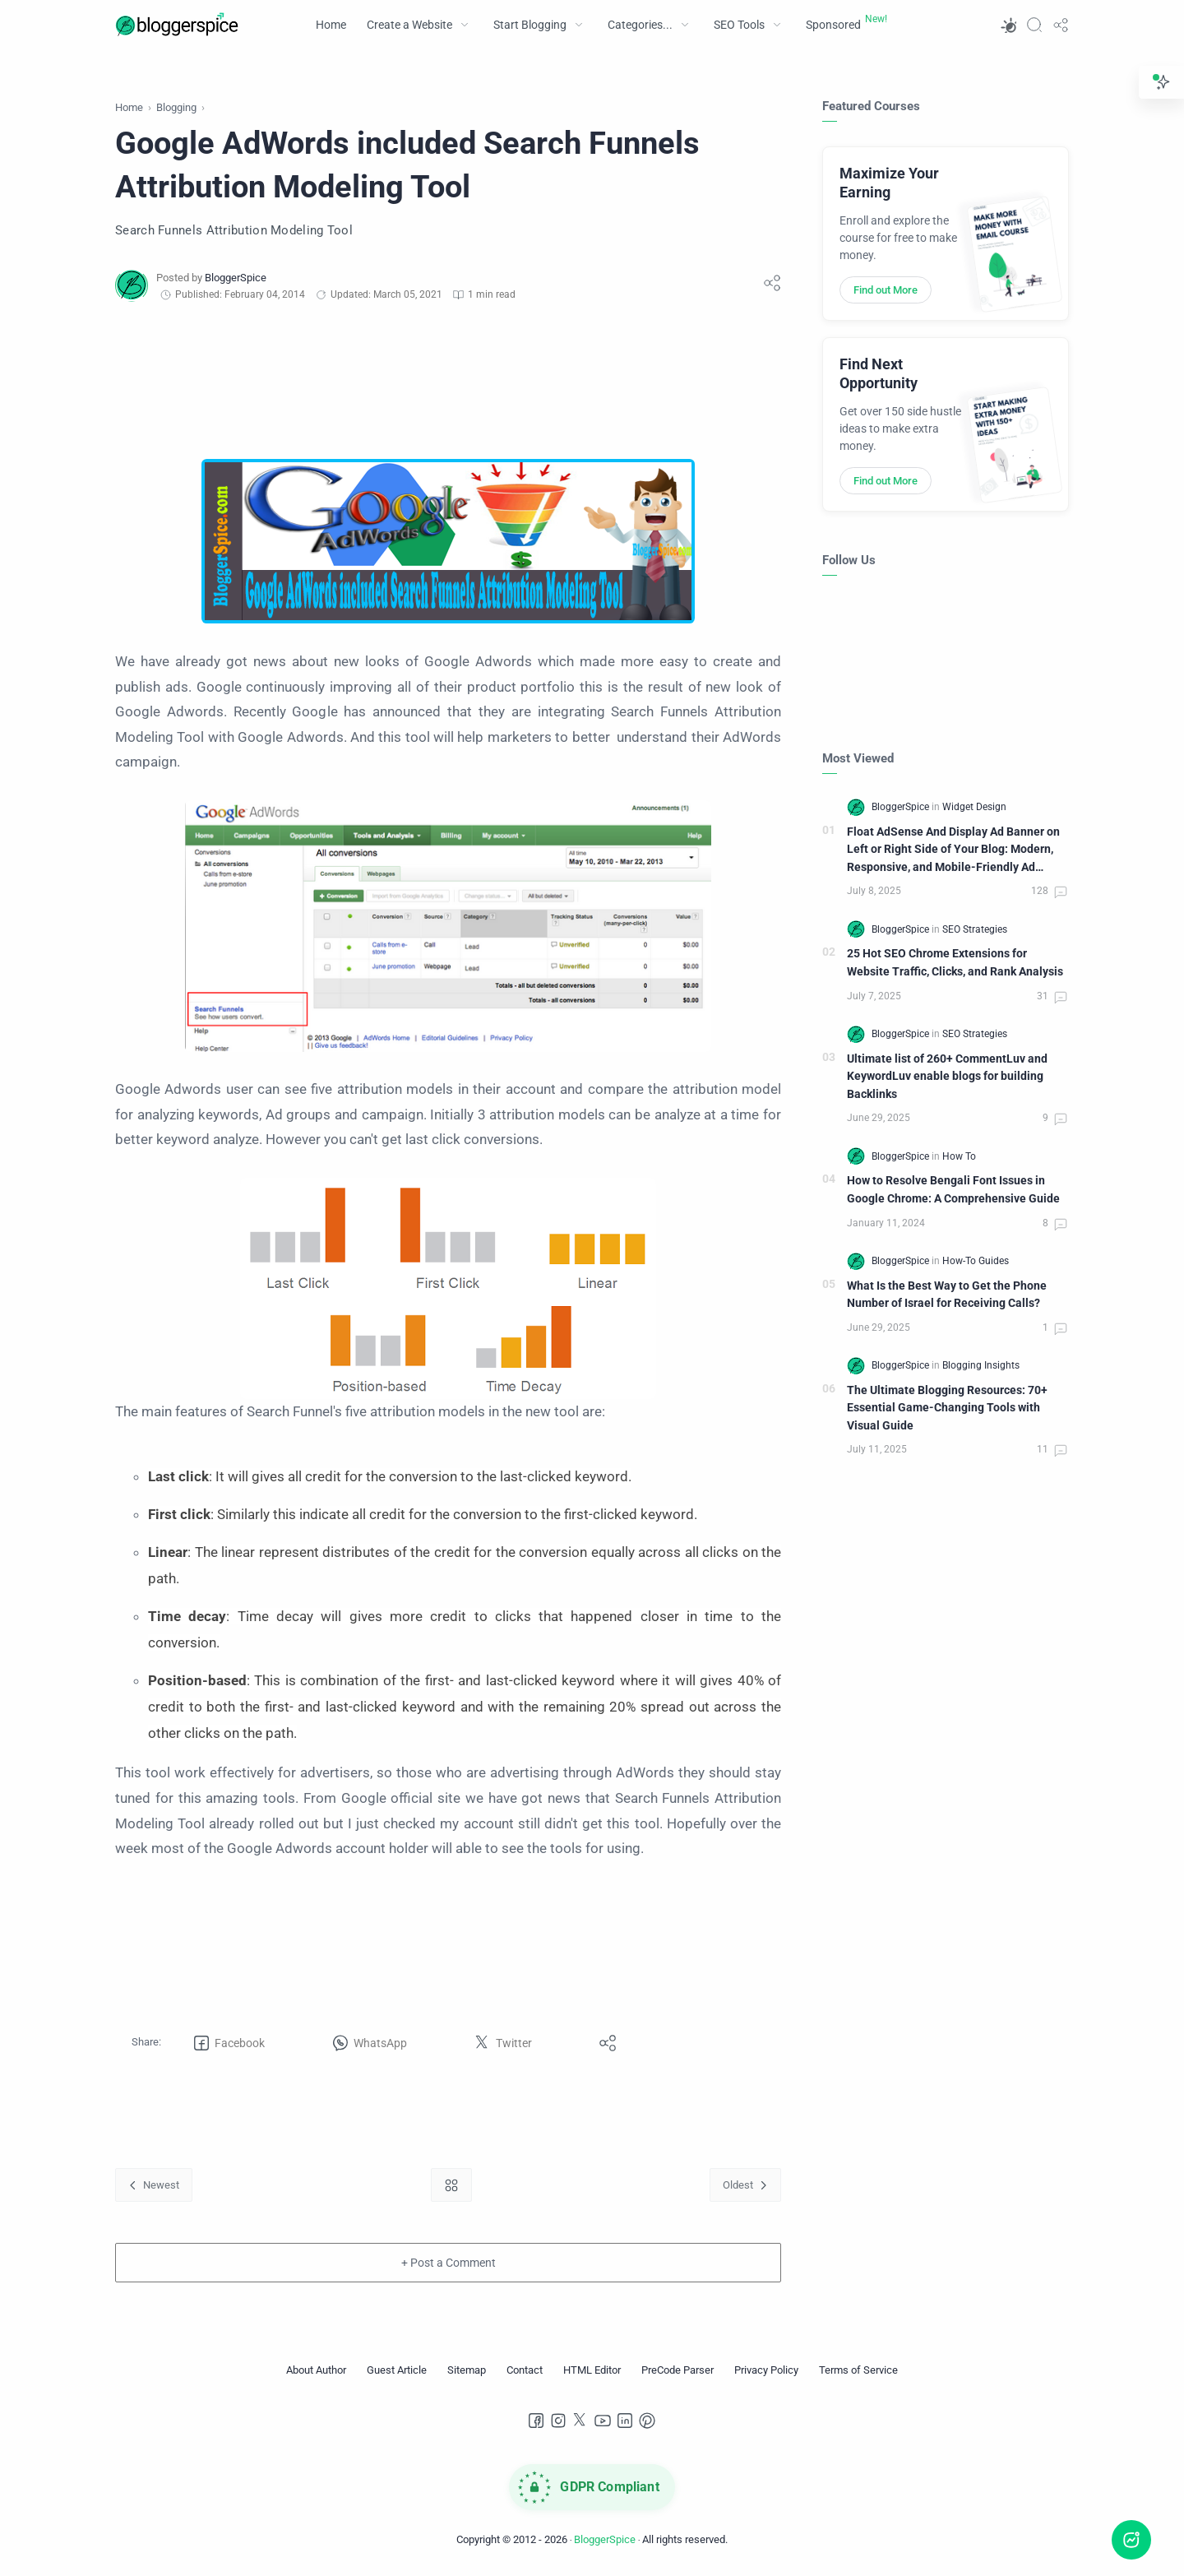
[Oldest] (745, 2185)
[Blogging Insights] (981, 1365)
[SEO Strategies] (974, 929)
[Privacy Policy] (766, 2370)
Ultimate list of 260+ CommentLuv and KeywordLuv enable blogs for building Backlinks (947, 1076)
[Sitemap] (466, 2370)
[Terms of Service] (858, 2370)
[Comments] (1050, 892)
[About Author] (316, 2370)
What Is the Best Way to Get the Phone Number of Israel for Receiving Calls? (947, 1295)
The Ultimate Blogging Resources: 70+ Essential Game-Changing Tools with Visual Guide (947, 1408)
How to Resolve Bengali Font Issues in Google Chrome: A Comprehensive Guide (953, 1190)
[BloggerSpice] (235, 277)
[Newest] (153, 2185)
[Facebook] (536, 2421)
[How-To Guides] (975, 1261)
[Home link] (451, 2185)
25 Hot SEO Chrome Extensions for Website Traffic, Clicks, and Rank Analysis (955, 963)
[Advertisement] (448, 381)
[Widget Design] (974, 807)
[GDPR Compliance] (592, 2487)
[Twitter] (580, 2421)
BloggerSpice (605, 2539)
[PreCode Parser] (677, 2370)
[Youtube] (603, 2421)
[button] (1008, 24)
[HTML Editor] (592, 2370)
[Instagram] (558, 2421)
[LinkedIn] (625, 2421)
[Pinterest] (647, 2421)
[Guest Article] (397, 2370)
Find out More (885, 290)
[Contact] (524, 2370)
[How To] (959, 1156)
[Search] (1034, 24)
